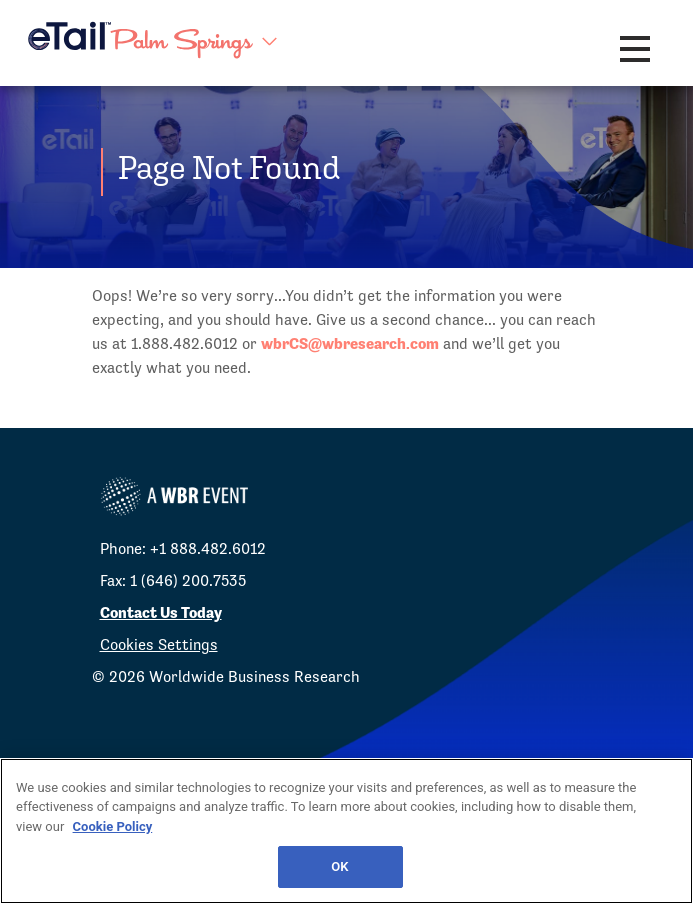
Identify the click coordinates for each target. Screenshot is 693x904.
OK (339, 866)
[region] (346, 831)
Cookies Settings (159, 644)
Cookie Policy (113, 826)
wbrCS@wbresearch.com (350, 343)
